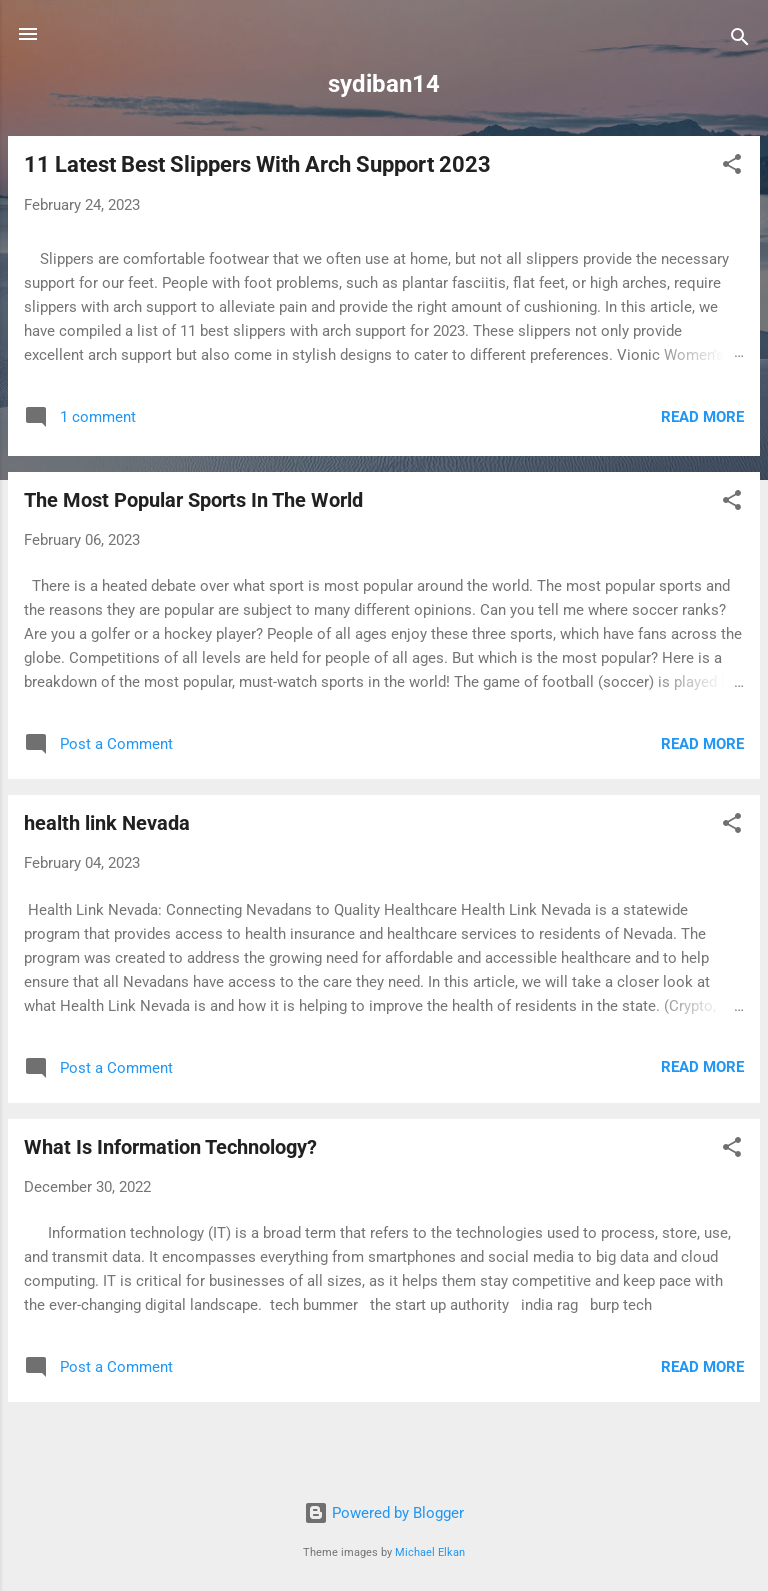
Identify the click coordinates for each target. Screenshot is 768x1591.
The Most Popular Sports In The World (193, 500)
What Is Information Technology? (170, 1147)
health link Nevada (107, 823)
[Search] (740, 40)
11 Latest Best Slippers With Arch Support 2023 (257, 164)
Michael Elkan (430, 1552)
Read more (702, 417)
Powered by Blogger (384, 1513)
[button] (732, 167)
